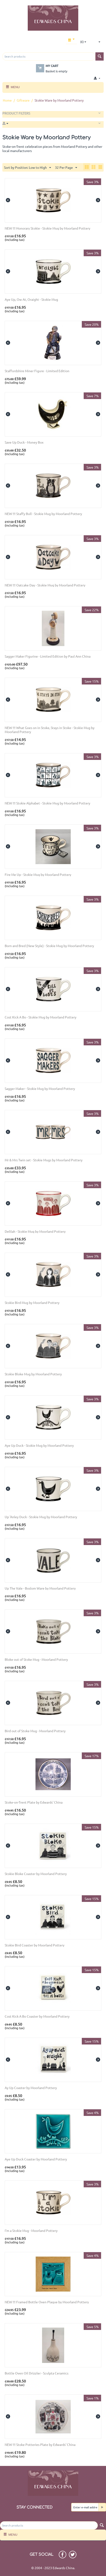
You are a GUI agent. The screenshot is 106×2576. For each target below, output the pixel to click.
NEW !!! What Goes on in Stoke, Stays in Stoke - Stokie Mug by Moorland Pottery (49, 730)
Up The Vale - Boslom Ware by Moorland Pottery (40, 1588)
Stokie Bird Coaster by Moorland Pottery (34, 1945)
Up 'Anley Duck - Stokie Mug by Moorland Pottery (41, 1517)
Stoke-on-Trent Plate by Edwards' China (34, 1802)
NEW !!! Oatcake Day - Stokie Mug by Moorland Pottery (45, 585)
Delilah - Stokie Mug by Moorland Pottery (35, 1231)
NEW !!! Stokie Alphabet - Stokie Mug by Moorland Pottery (47, 803)
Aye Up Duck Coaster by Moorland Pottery (36, 2159)
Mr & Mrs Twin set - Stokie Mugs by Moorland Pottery (43, 1160)
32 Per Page (66, 167)
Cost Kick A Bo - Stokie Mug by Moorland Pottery (40, 1017)
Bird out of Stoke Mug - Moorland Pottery (35, 1731)
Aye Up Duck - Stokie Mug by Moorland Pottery (39, 1445)
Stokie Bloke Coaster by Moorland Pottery (36, 1874)
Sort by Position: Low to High (27, 167)
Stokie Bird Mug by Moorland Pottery (32, 1303)
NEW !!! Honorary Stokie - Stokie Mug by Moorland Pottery (47, 228)
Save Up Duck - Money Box (24, 442)
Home (7, 100)
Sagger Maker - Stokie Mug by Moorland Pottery (40, 1089)
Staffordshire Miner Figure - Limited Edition (37, 371)
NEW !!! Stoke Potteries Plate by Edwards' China (40, 2445)
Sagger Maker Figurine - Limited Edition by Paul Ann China (47, 656)
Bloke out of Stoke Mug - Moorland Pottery (36, 1659)
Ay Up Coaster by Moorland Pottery (31, 2088)
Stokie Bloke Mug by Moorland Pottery (33, 1374)
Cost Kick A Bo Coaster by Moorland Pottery (37, 2016)
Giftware (23, 100)
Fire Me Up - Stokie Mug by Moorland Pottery (38, 875)
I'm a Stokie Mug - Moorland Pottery (31, 2231)
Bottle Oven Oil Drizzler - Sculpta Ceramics (36, 2373)
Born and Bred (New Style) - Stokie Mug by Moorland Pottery (49, 946)
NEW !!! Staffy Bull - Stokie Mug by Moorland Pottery (43, 514)
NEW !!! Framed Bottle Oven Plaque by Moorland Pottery (47, 2302)
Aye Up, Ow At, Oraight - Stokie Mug (31, 299)
